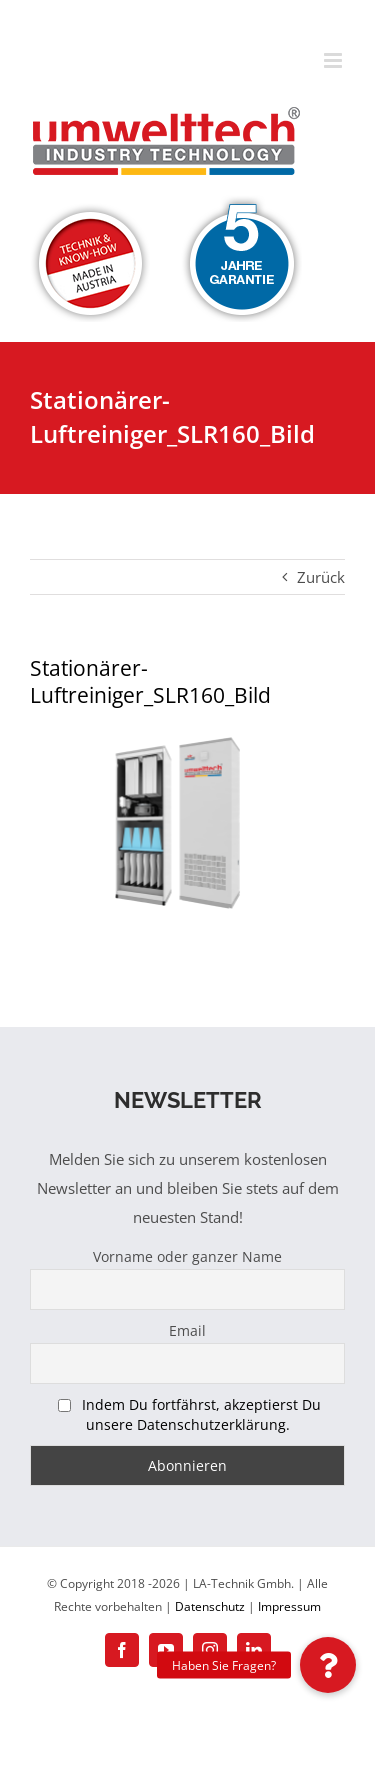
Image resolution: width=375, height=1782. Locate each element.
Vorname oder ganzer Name (187, 1256)
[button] (328, 1665)
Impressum (289, 1606)
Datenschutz (210, 1606)
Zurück (321, 577)
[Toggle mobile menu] (334, 60)
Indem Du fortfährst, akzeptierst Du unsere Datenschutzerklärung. (201, 1415)
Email (187, 1330)
